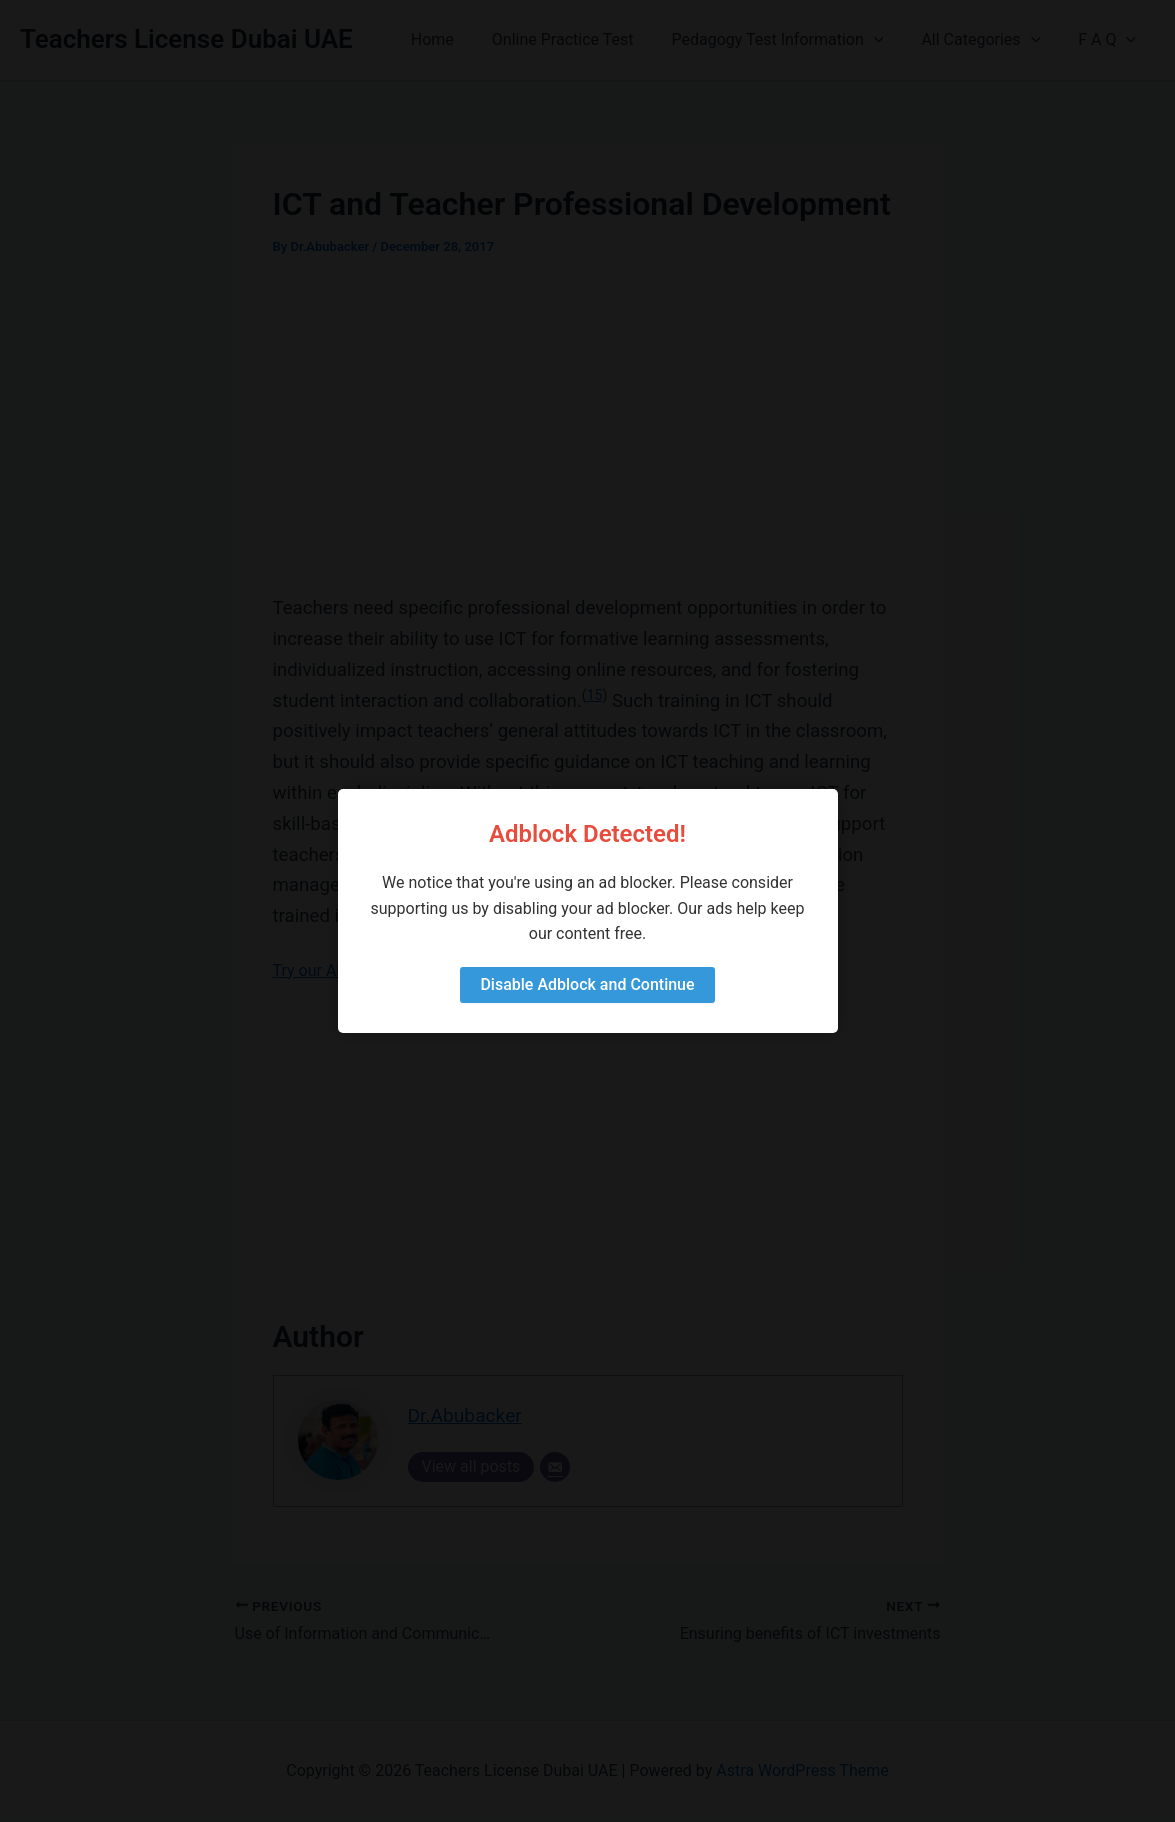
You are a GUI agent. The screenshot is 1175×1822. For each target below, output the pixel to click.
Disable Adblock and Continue (587, 984)
